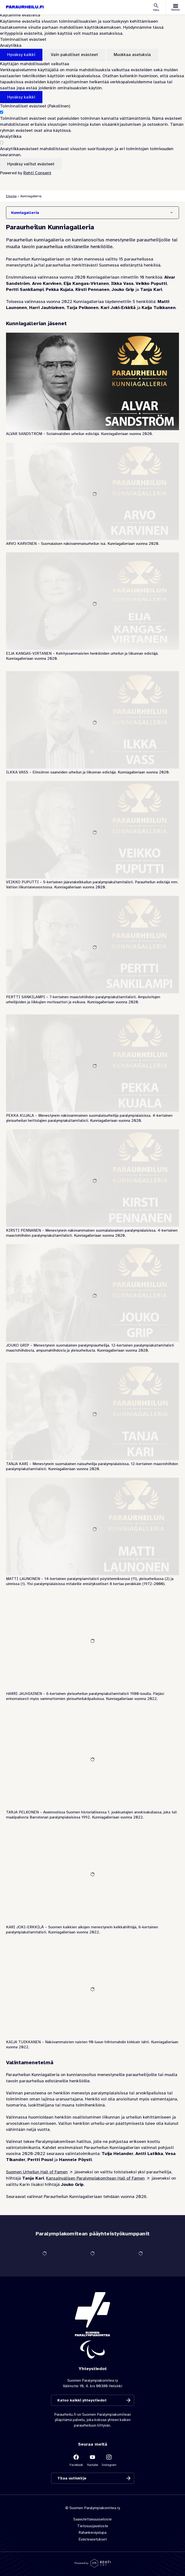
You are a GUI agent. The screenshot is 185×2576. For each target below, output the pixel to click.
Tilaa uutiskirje (71, 2478)
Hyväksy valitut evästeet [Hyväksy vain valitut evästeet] (30, 164)
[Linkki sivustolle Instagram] (108, 2460)
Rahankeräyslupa (92, 2532)
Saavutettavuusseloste (92, 2519)
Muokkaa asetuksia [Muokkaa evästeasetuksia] (132, 54)
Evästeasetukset (93, 2539)
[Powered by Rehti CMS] (93, 2565)
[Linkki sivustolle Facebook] (76, 2460)
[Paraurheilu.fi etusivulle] (25, 7)
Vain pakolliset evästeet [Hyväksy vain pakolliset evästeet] (74, 54)
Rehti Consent (37, 172)
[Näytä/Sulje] (171, 213)
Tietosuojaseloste (92, 2526)
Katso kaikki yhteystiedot (81, 2400)
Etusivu (11, 196)
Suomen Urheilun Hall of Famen (37, 2171)
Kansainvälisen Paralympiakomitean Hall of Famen (95, 2178)
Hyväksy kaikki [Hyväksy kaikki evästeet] (21, 54)
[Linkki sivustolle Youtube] (92, 2460)
